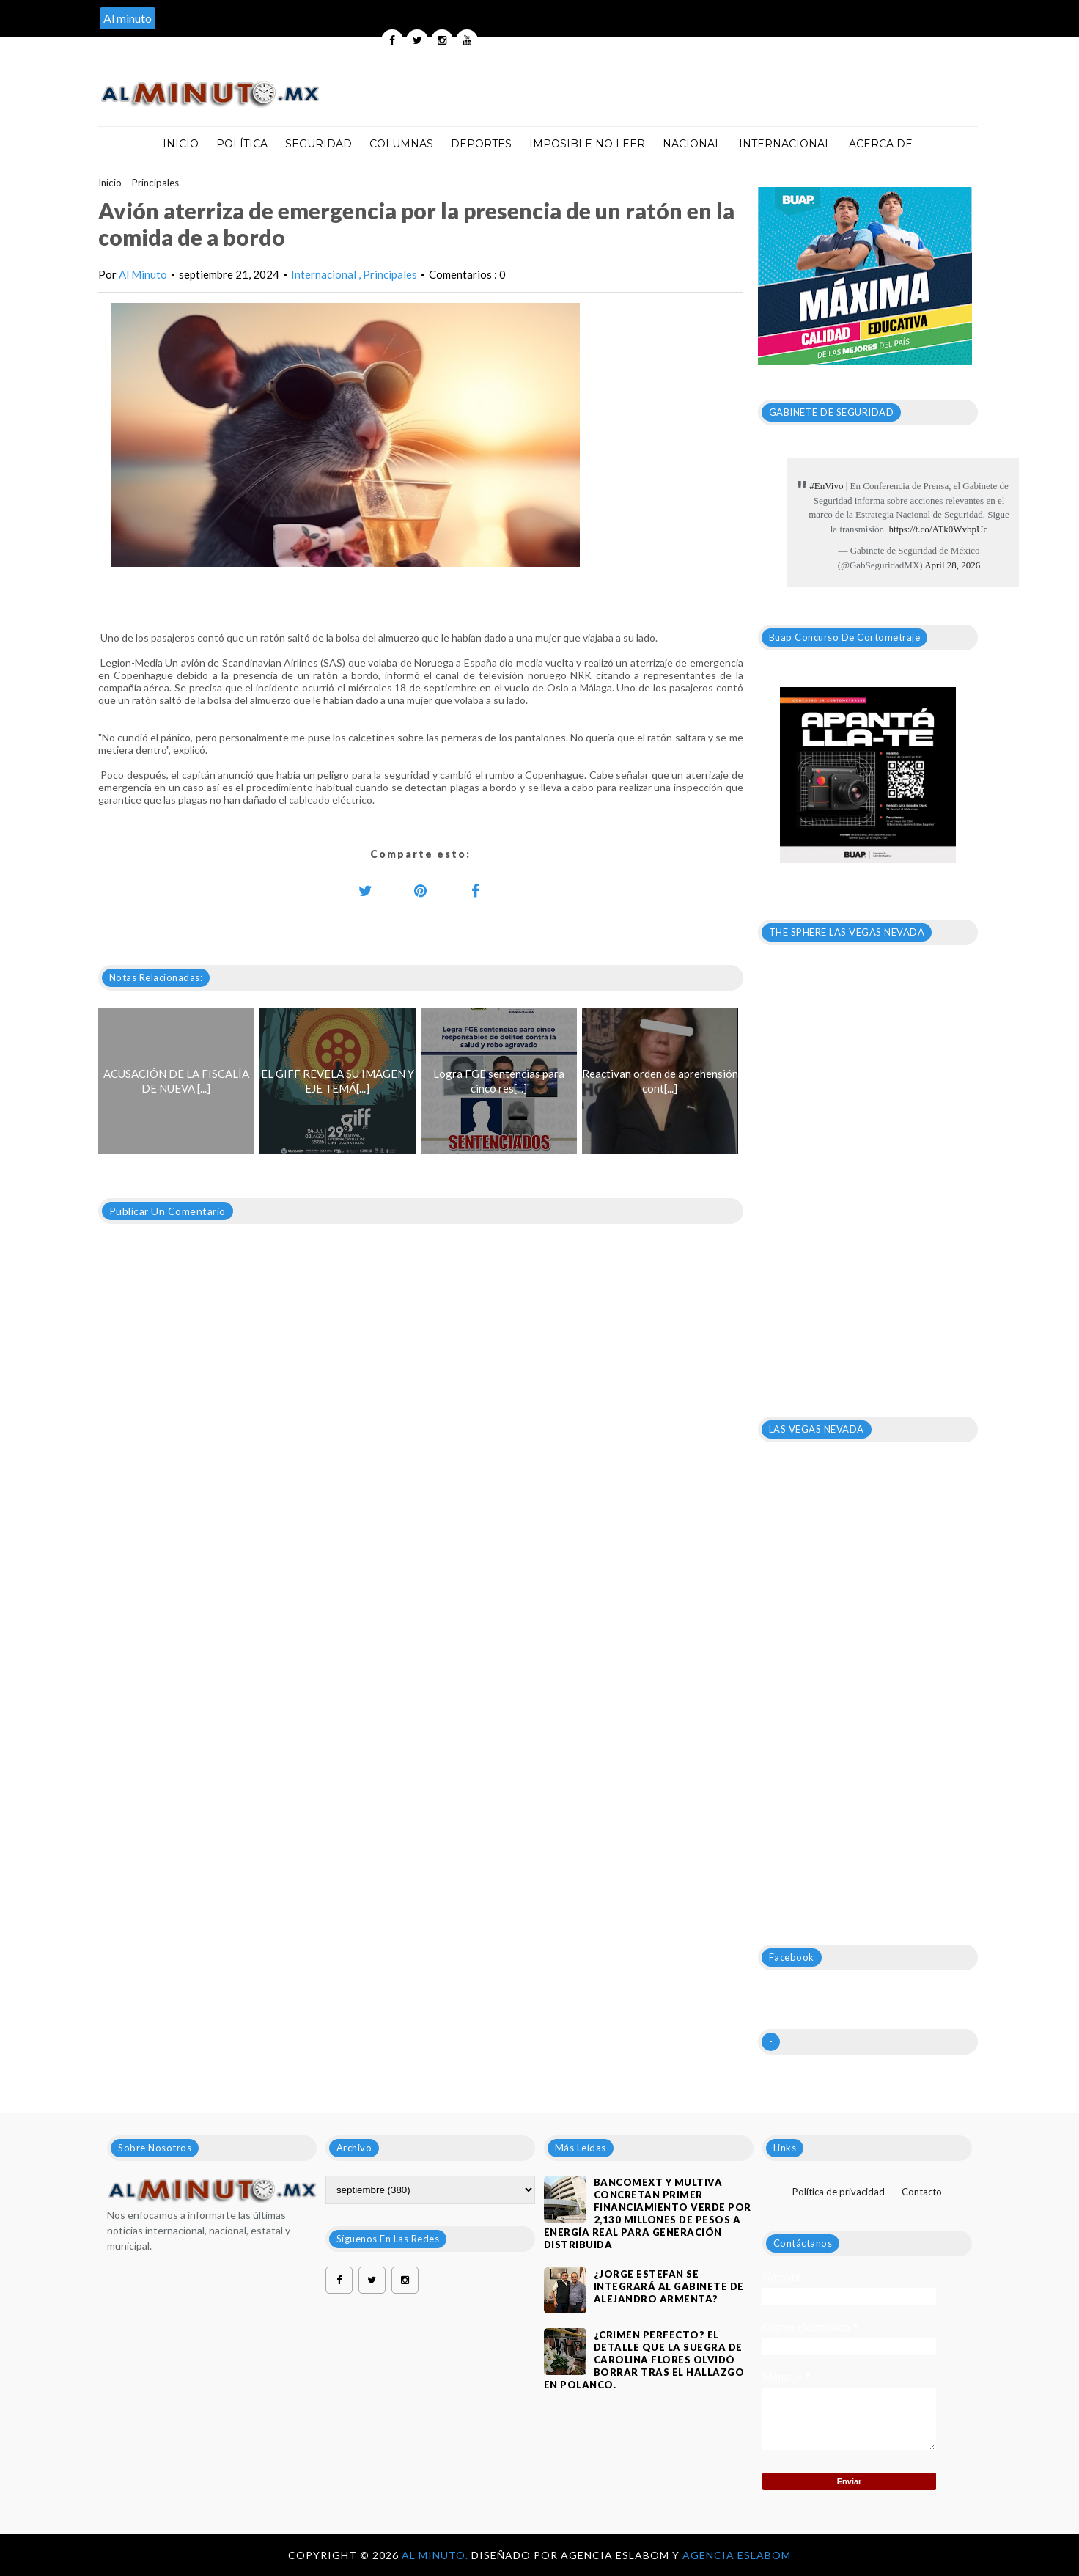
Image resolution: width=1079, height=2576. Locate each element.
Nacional (692, 143)
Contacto (922, 2192)
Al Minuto (143, 274)
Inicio (181, 143)
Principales (155, 182)
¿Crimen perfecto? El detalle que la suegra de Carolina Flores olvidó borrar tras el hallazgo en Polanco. (644, 2359)
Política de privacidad (838, 2192)
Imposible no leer (587, 143)
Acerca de (881, 143)
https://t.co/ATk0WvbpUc (938, 529)
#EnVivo (826, 485)
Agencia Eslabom (736, 2555)
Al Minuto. (436, 2555)
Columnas (401, 143)
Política (242, 143)
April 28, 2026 (952, 564)
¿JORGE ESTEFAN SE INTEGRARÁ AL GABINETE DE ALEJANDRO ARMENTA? (669, 2286)
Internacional (785, 143)
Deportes (481, 143)
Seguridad (318, 143)
